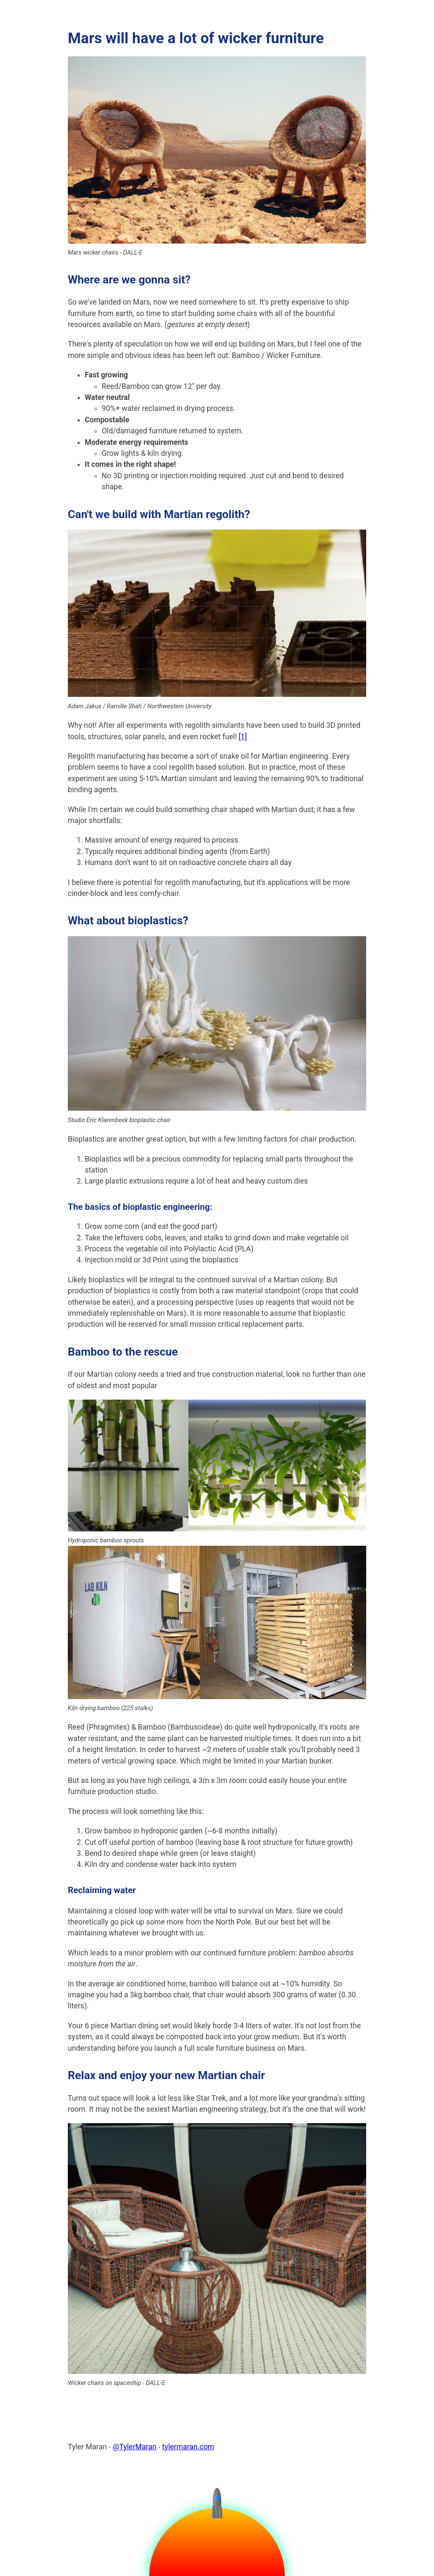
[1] (243, 736)
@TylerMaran (134, 2447)
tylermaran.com (188, 2447)
